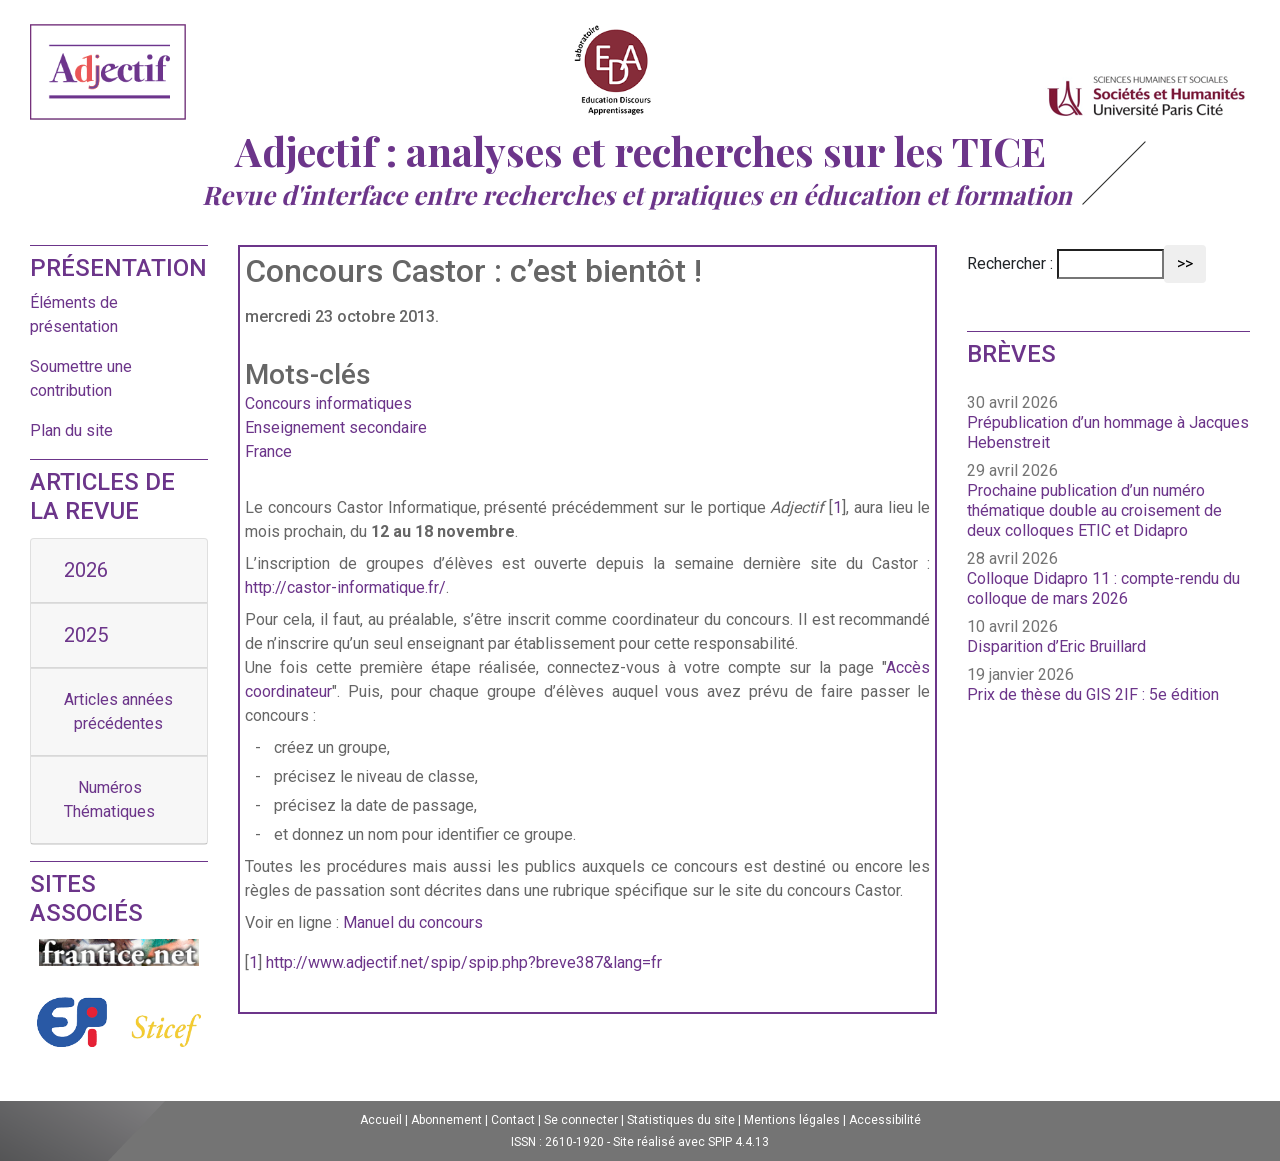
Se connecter (581, 1120)
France (268, 451)
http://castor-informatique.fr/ (345, 587)
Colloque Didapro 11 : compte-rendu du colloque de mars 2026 (1103, 588)
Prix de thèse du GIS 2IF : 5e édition (1093, 694)
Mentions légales (792, 1120)
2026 (86, 570)
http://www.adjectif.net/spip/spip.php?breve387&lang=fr (464, 962)
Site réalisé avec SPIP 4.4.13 (691, 1142)
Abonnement (446, 1120)
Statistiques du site (681, 1120)
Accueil (381, 1120)
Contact (513, 1120)
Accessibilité (885, 1120)
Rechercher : (1010, 263)
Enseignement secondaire (336, 427)
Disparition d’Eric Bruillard (1056, 646)
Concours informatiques (328, 403)
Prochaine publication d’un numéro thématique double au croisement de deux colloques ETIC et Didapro (1094, 510)
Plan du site (71, 430)
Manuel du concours (413, 922)
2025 (86, 635)
